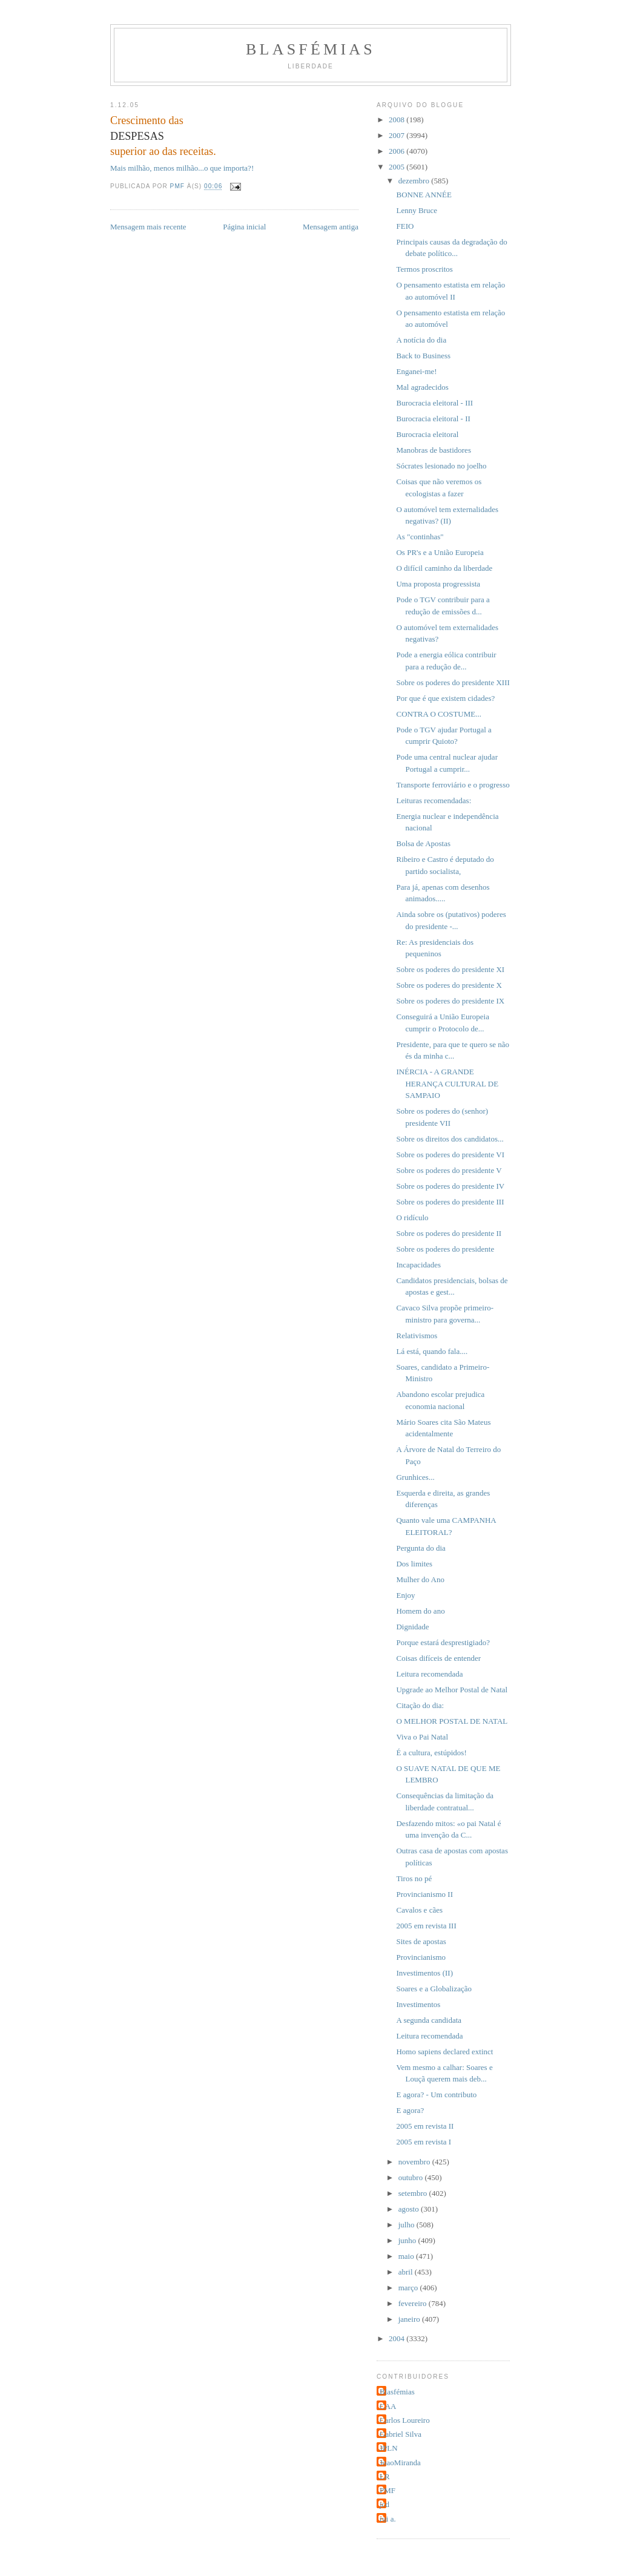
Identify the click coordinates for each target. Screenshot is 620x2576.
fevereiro (413, 2303)
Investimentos (418, 2004)
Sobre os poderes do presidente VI (450, 1154)
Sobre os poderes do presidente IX (450, 1000)
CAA (388, 2406)
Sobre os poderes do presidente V (448, 1170)
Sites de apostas (421, 1941)
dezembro (415, 180)
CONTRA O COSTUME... (438, 713)
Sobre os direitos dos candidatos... (449, 1138)
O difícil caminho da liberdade (444, 568)
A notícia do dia (421, 339)
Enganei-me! (416, 371)
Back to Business (423, 355)
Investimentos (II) (424, 1972)
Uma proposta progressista (438, 583)
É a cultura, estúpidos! (431, 1752)
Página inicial (244, 226)
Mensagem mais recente (148, 226)
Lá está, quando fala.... (431, 1351)
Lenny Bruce (416, 210)
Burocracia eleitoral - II (433, 418)
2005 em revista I (423, 2141)
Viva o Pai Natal (422, 1736)
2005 (397, 166)
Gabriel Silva (400, 2434)
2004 (397, 2338)
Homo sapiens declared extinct (444, 2051)
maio (407, 2256)
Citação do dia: (420, 1705)
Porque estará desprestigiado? (443, 1642)
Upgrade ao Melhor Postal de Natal (451, 1689)
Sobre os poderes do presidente (445, 1249)
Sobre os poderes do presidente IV (450, 1186)
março (409, 2287)
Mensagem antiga (330, 226)
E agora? (410, 2110)
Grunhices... (415, 1477)
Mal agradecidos (422, 387)
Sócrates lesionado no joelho (441, 465)
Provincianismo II (424, 1894)
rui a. (388, 2518)
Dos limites (414, 1563)
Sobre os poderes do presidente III (450, 1201)
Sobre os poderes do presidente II (448, 1233)
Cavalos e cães (419, 1909)
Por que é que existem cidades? (445, 698)
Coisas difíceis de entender (438, 1658)
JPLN (389, 2448)
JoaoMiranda (400, 2462)
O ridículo (412, 1217)
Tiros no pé (414, 1878)
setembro (413, 2193)
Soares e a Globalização (434, 1988)
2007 (397, 135)
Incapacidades (418, 1264)
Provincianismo (421, 1957)
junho (408, 2240)
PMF (387, 2490)
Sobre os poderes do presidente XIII (452, 682)
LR (385, 2476)
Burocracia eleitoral (427, 434)
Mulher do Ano (420, 1579)
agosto (409, 2208)
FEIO (405, 226)
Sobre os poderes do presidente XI (450, 969)
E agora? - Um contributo (436, 2094)
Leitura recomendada (429, 1673)
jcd (384, 2504)
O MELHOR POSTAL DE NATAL (451, 1721)
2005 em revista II (424, 2126)
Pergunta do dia (420, 1547)
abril (406, 2271)
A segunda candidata (428, 2020)
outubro (411, 2177)
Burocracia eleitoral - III (434, 402)
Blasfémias (310, 49)
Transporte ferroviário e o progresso (452, 784)
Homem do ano (420, 1610)
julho (407, 2224)
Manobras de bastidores (433, 450)
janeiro (410, 2319)
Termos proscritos (424, 269)
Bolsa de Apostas (423, 843)
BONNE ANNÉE (423, 194)
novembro (415, 2161)
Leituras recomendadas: (433, 800)
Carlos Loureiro (405, 2420)
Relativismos (416, 1335)
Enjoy (405, 1595)
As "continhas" (419, 536)
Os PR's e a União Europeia (439, 552)
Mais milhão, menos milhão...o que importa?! (182, 167)
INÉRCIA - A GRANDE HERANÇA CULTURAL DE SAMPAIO (447, 1083)
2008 (397, 119)
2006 (397, 151)
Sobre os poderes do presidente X (448, 985)
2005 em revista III (426, 1925)
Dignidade (412, 1626)
